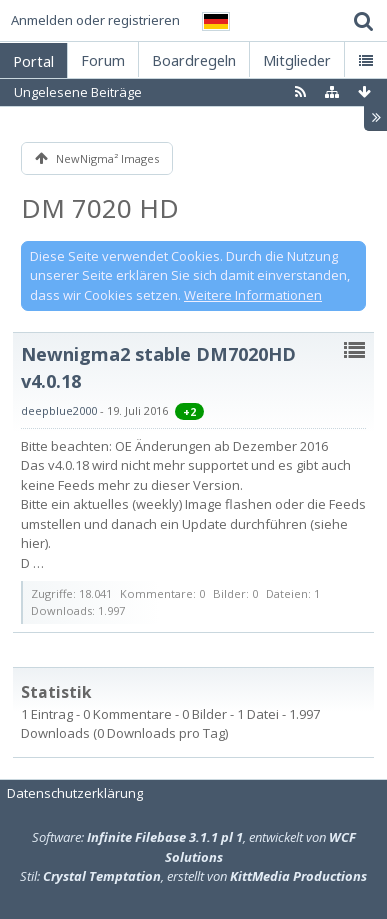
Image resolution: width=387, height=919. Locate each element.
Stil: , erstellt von (193, 876)
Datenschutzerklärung (75, 793)
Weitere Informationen (253, 295)
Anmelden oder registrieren (95, 20)
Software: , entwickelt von (194, 847)
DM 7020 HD (100, 208)
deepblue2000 (59, 410)
